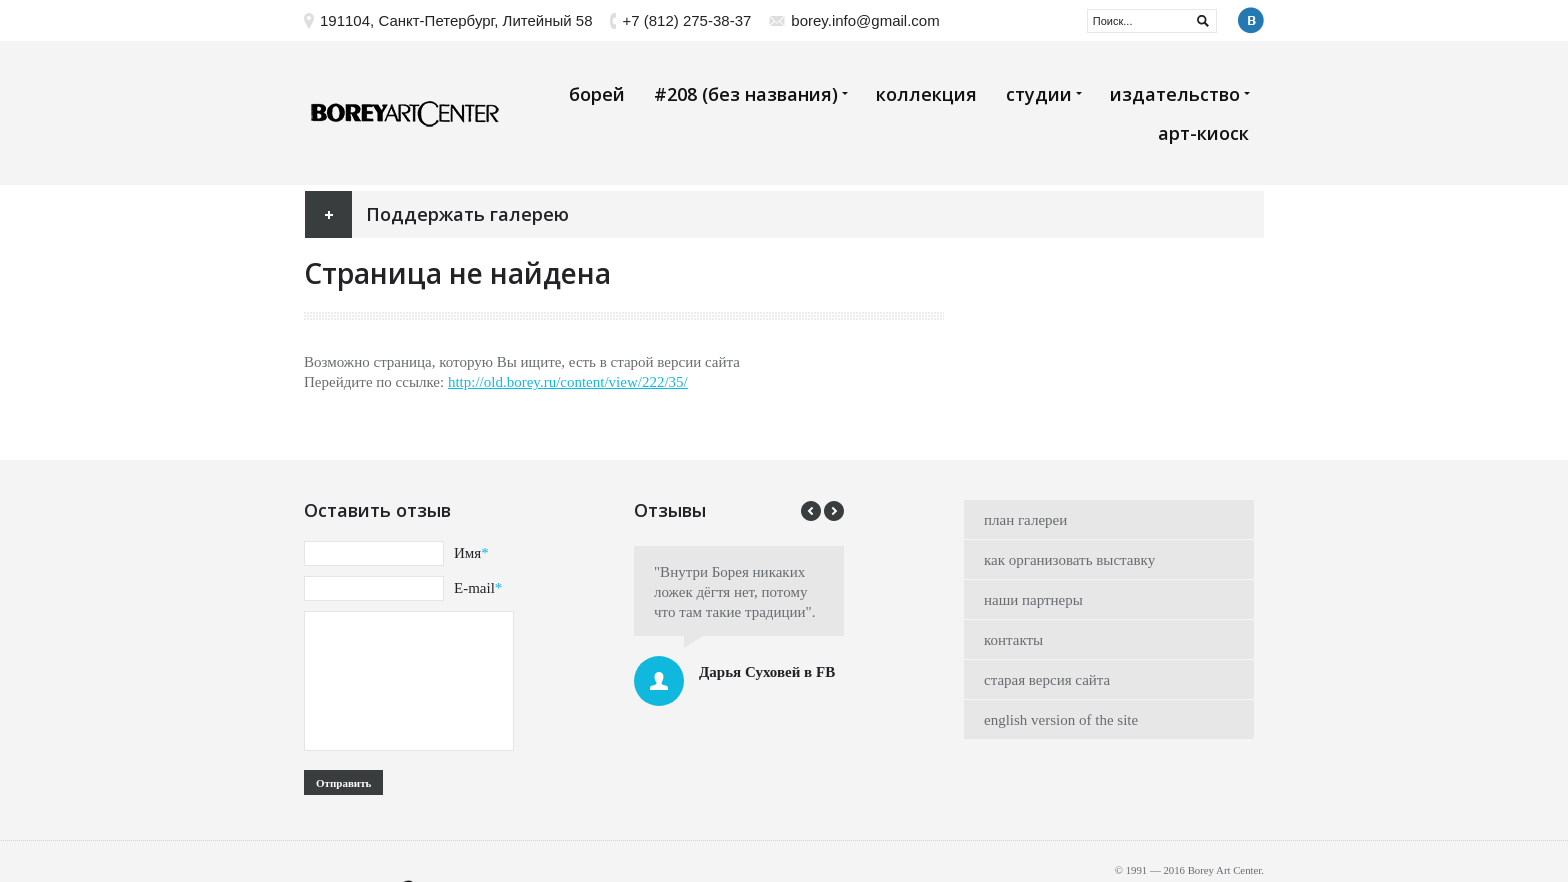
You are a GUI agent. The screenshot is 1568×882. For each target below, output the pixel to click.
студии (1043, 94)
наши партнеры (1033, 600)
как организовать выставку (1069, 560)
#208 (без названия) (750, 94)
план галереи (1025, 520)
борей (597, 94)
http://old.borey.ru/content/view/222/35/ (568, 382)
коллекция (926, 94)
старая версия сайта (1047, 680)
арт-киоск (1203, 133)
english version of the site (1061, 720)
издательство (1179, 94)
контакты (1013, 640)
